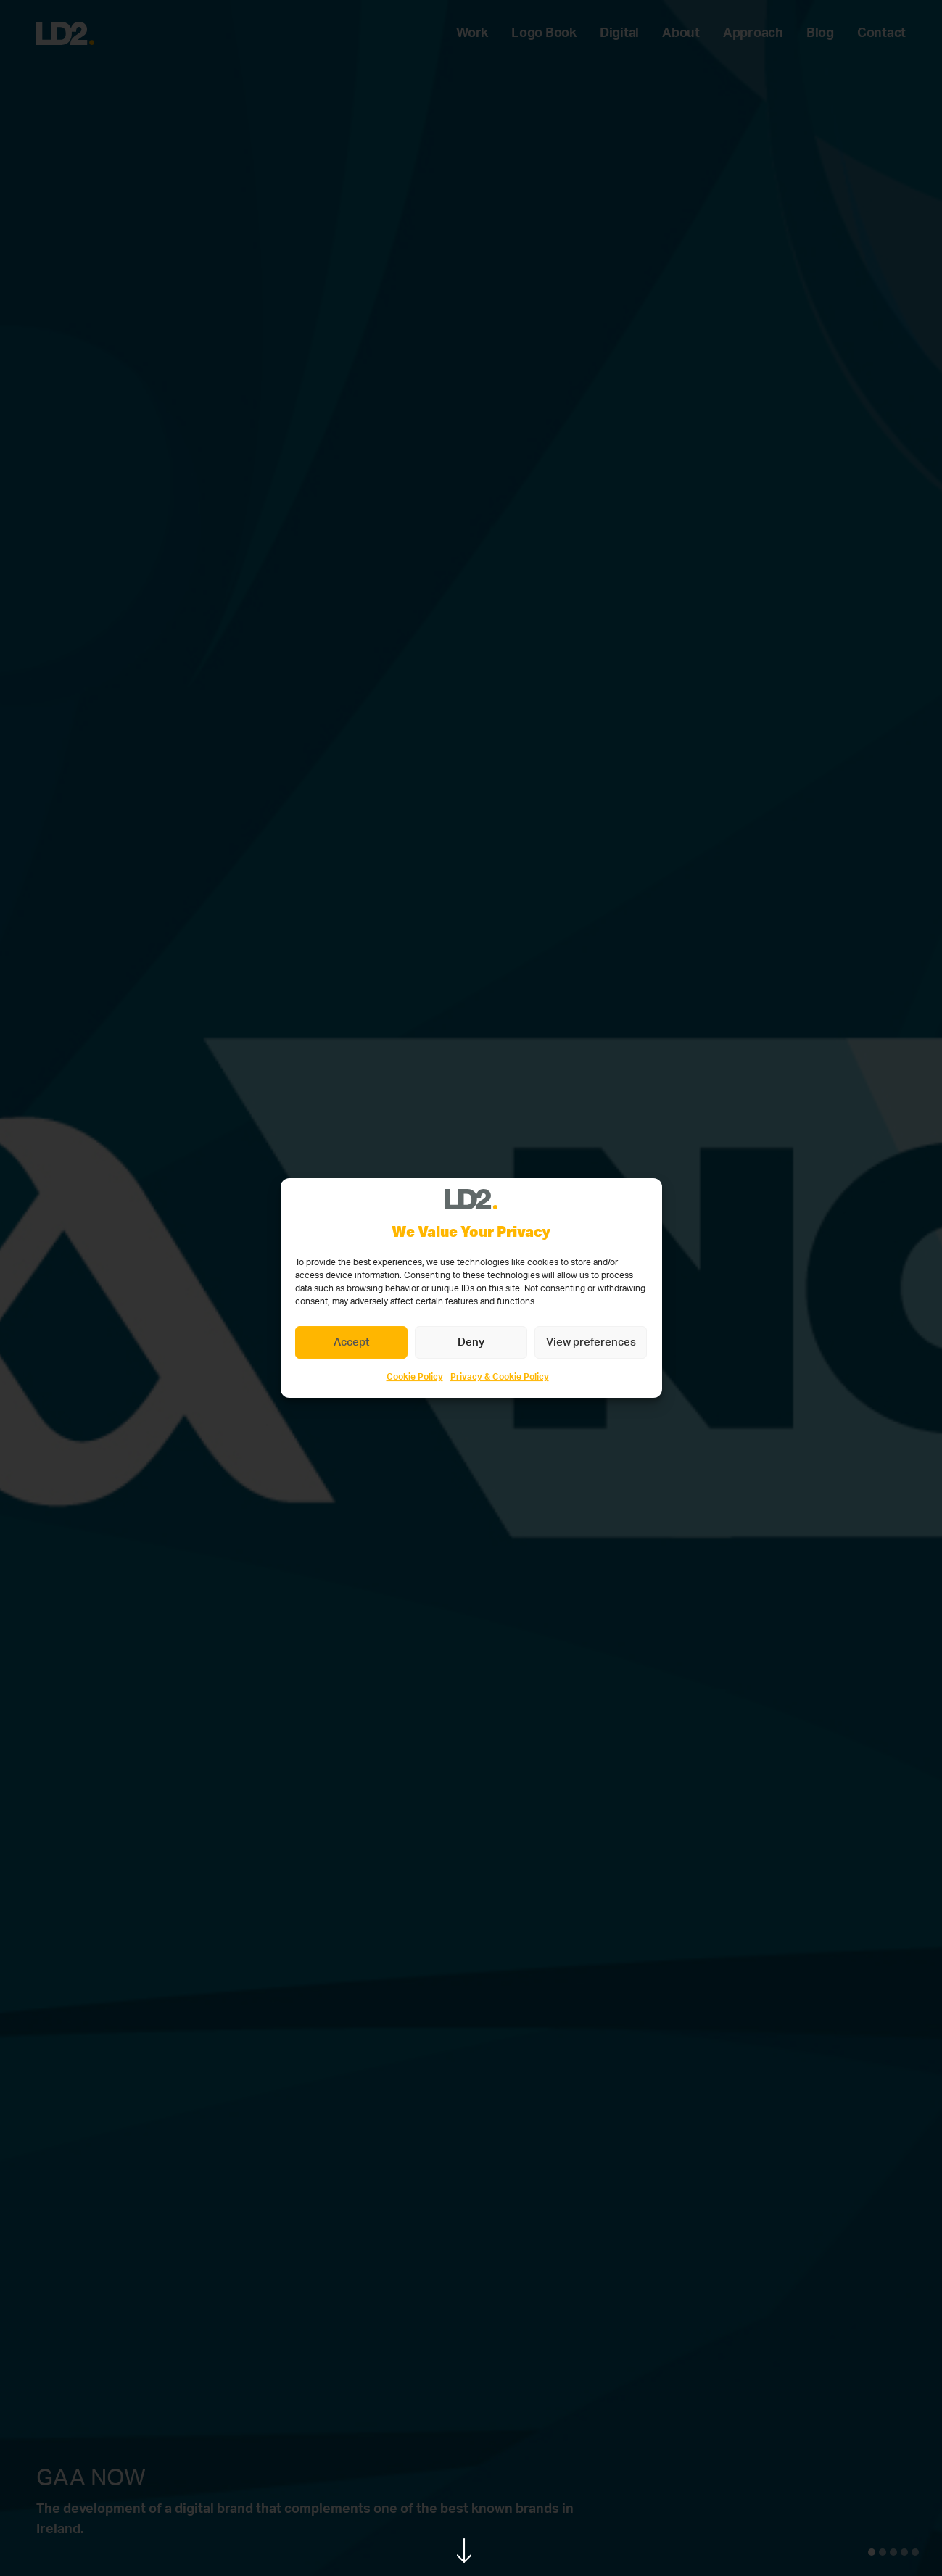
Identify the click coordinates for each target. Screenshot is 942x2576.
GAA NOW (91, 2478)
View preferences (591, 1342)
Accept (351, 1342)
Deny (471, 1342)
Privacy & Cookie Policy (499, 1376)
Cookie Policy (415, 1376)
